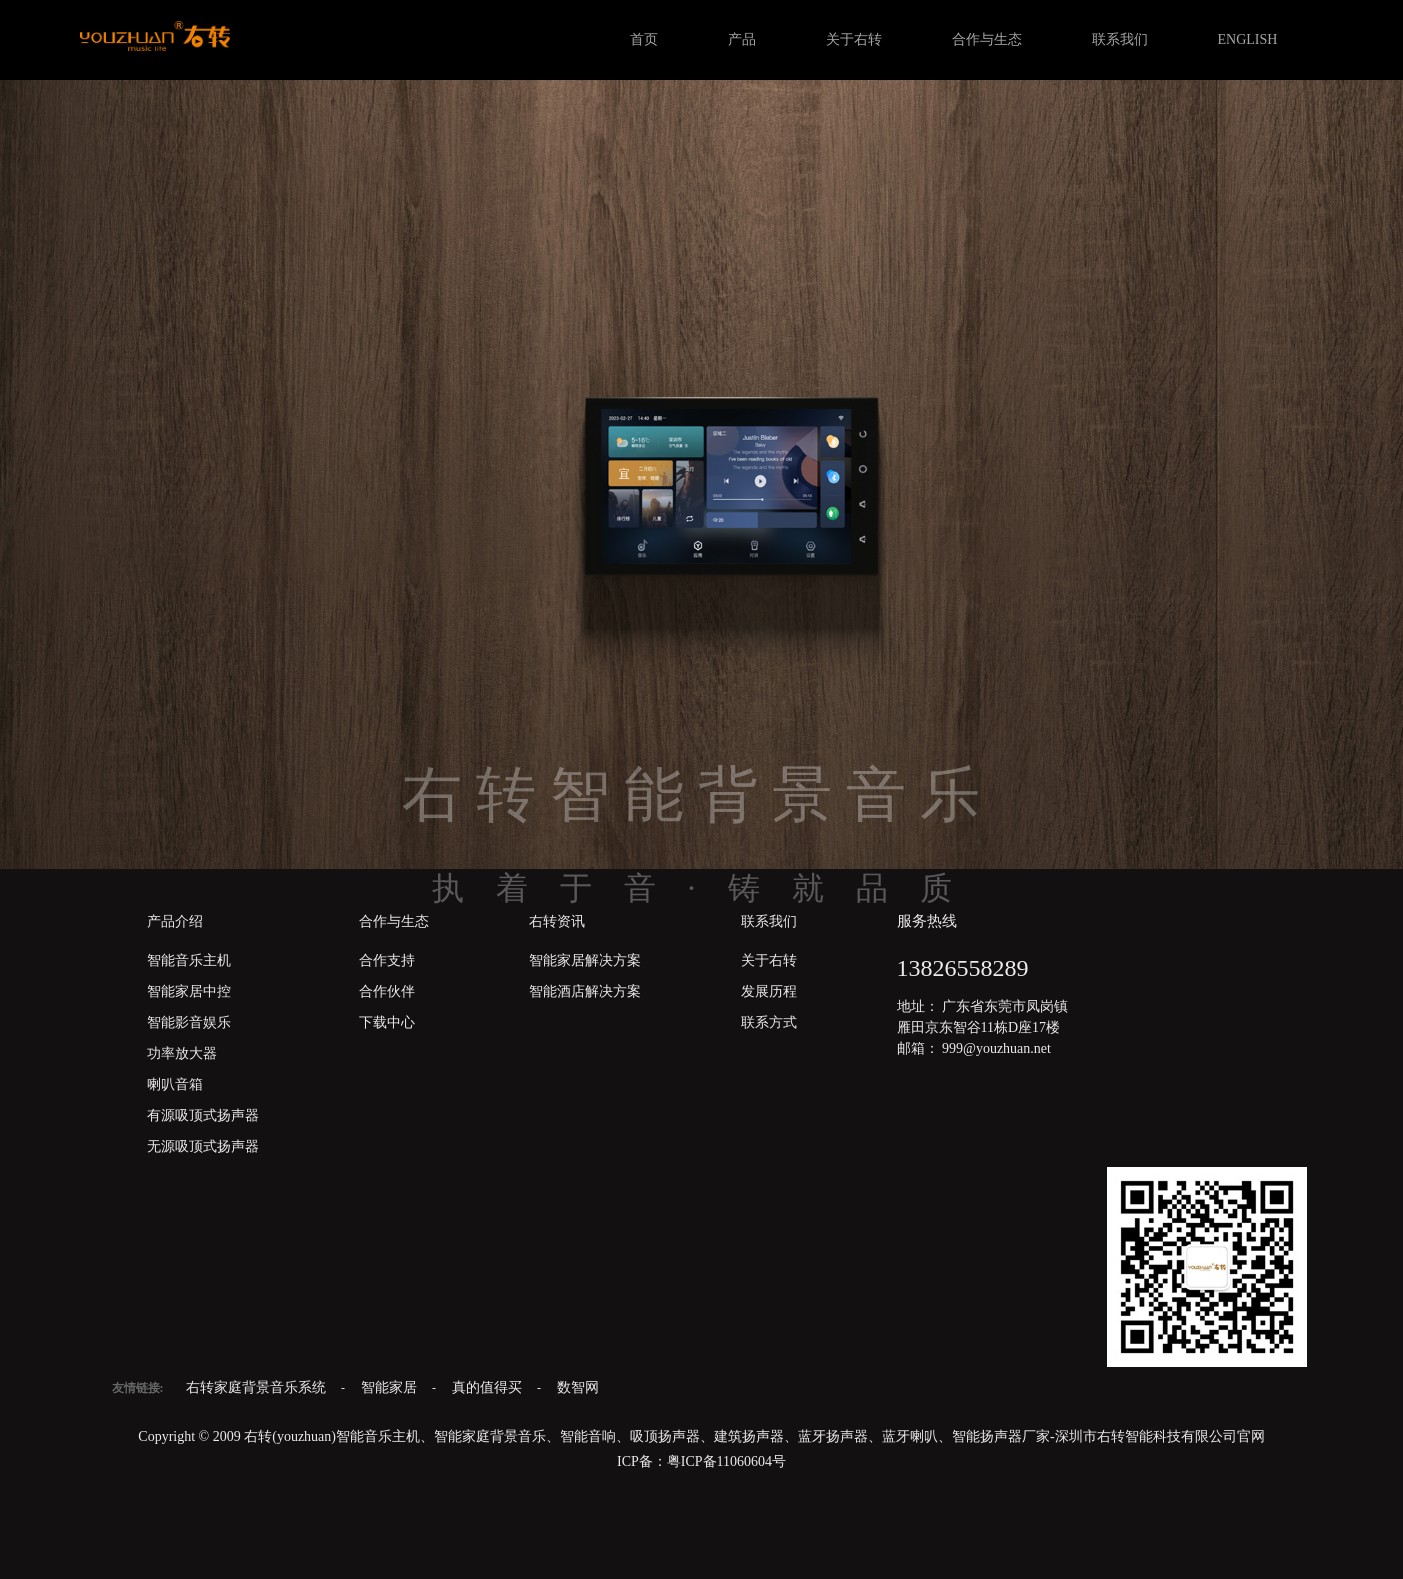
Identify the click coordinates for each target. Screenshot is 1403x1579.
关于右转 (854, 39)
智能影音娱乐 (189, 1022)
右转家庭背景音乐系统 (258, 1387)
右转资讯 (557, 921)
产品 (742, 39)
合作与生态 (987, 39)
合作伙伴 (387, 991)
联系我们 (1120, 39)
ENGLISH (1248, 39)
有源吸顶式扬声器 (203, 1115)
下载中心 (387, 1022)
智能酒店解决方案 (585, 991)
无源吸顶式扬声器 (203, 1146)
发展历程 (769, 991)
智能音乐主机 (189, 960)
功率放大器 (182, 1053)
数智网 (578, 1387)
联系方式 (769, 1022)
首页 (644, 39)
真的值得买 (489, 1387)
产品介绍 (175, 921)
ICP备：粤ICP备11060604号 (701, 1461)
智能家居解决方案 (585, 960)
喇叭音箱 (175, 1084)
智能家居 (391, 1387)
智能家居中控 (189, 991)
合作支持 (387, 960)
